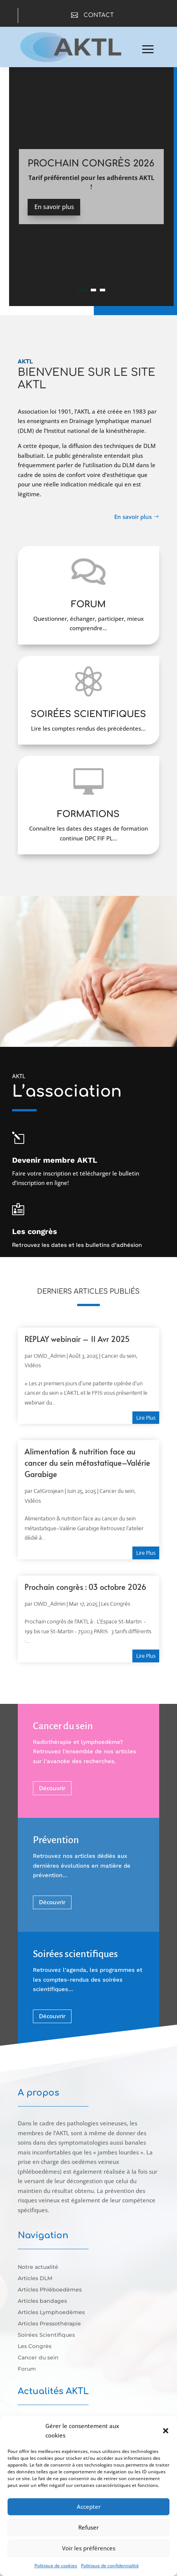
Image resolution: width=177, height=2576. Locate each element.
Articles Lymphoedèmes (51, 2313)
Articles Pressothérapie (49, 2324)
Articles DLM (35, 2279)
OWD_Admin (49, 1355)
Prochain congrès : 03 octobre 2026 (85, 1587)
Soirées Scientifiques (46, 2335)
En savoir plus (54, 207)
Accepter (89, 2506)
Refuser (88, 2527)
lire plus (145, 1417)
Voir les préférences (88, 2548)
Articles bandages (42, 2301)
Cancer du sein (118, 1355)
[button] (165, 2430)
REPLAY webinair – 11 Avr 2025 (77, 1339)
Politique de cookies (55, 2565)
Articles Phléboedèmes (50, 2290)
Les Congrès (115, 1603)
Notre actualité (38, 2267)
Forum (27, 2369)
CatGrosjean (49, 1490)
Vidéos (33, 1365)
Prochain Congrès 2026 (91, 163)
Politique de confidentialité (110, 2565)
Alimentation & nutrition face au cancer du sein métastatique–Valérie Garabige (87, 1462)
